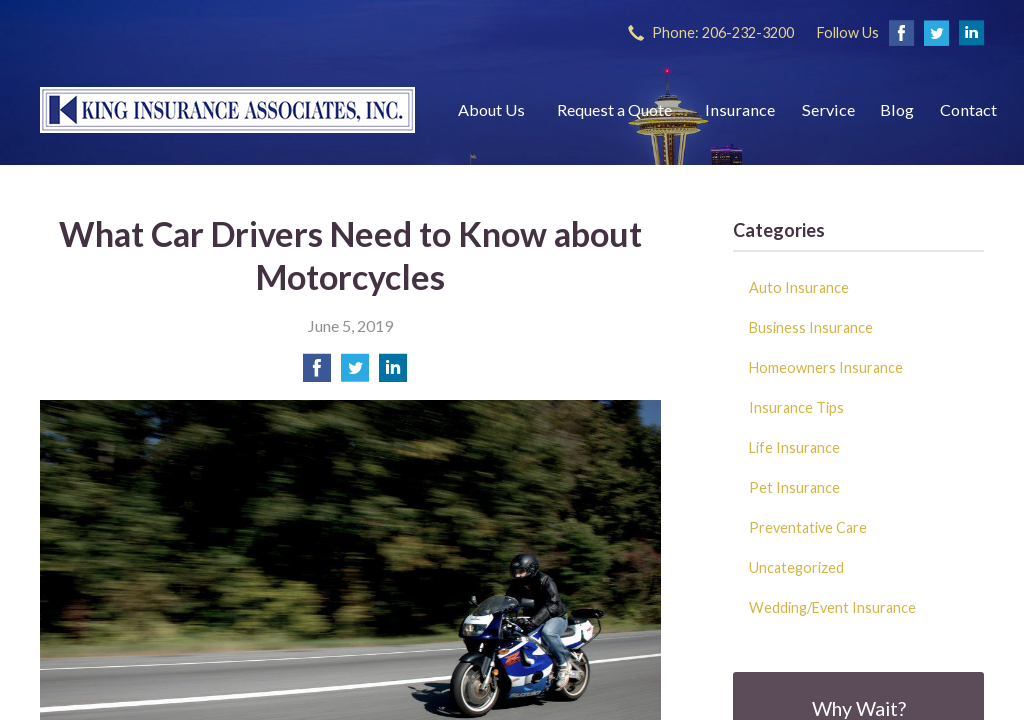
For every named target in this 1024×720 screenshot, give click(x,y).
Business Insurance (811, 327)
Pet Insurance (794, 487)
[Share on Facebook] (317, 373)
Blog (897, 109)
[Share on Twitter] (355, 373)
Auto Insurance (799, 287)
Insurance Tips (796, 407)
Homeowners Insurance (826, 367)
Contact (968, 109)
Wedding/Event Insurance (832, 607)
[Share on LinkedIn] (393, 373)
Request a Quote (614, 109)
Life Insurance (794, 447)
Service (828, 109)
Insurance (740, 109)
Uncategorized (796, 567)
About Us (491, 109)
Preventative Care (808, 527)
